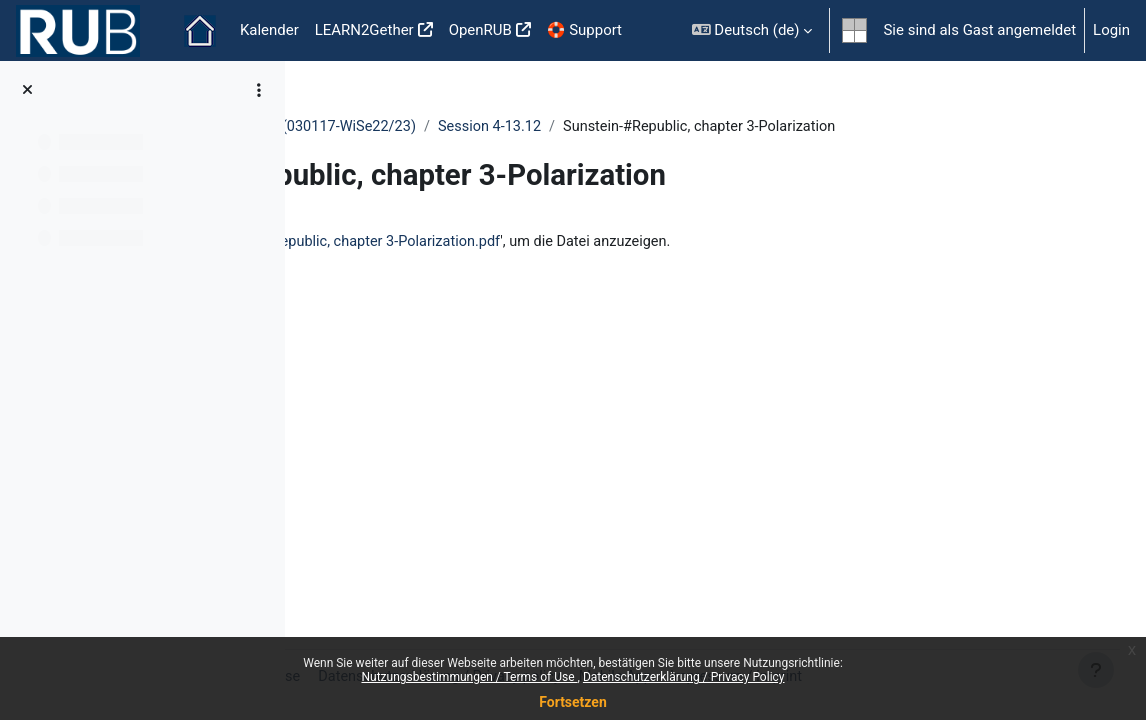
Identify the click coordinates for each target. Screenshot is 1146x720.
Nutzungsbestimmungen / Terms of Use (469, 677)
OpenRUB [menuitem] (480, 30)
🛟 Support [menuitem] (584, 30)
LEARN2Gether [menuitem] (364, 30)
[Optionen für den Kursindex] (259, 90)
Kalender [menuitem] (269, 30)
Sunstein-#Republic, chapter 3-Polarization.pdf (641, 265)
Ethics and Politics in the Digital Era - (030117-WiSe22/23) (516, 127)
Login (1111, 30)
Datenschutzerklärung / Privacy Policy (684, 677)
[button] (752, 30)
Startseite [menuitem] (200, 31)
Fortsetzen (573, 702)
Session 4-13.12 (783, 127)
